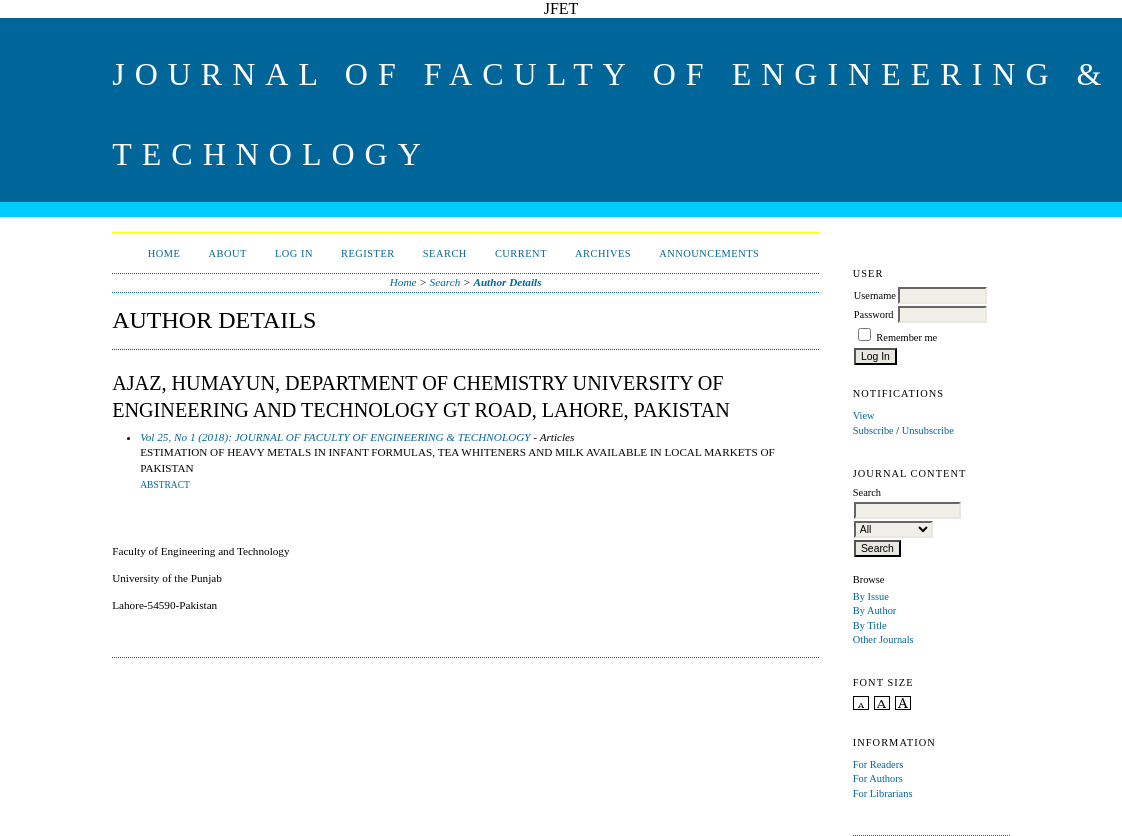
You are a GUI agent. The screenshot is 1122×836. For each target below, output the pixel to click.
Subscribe (873, 430)
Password (874, 314)
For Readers (878, 764)
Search (445, 253)
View (864, 415)
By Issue (871, 596)
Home (164, 253)
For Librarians (883, 793)
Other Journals (883, 639)
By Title (870, 625)
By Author (875, 610)
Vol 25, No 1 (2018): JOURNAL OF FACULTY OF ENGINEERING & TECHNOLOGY (335, 437)
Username (875, 295)
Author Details (507, 282)
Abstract (165, 485)
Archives (603, 253)
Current (521, 253)
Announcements (709, 253)
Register (368, 253)
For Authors (878, 778)
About (228, 253)
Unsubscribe (928, 430)
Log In (294, 253)
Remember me (906, 337)
